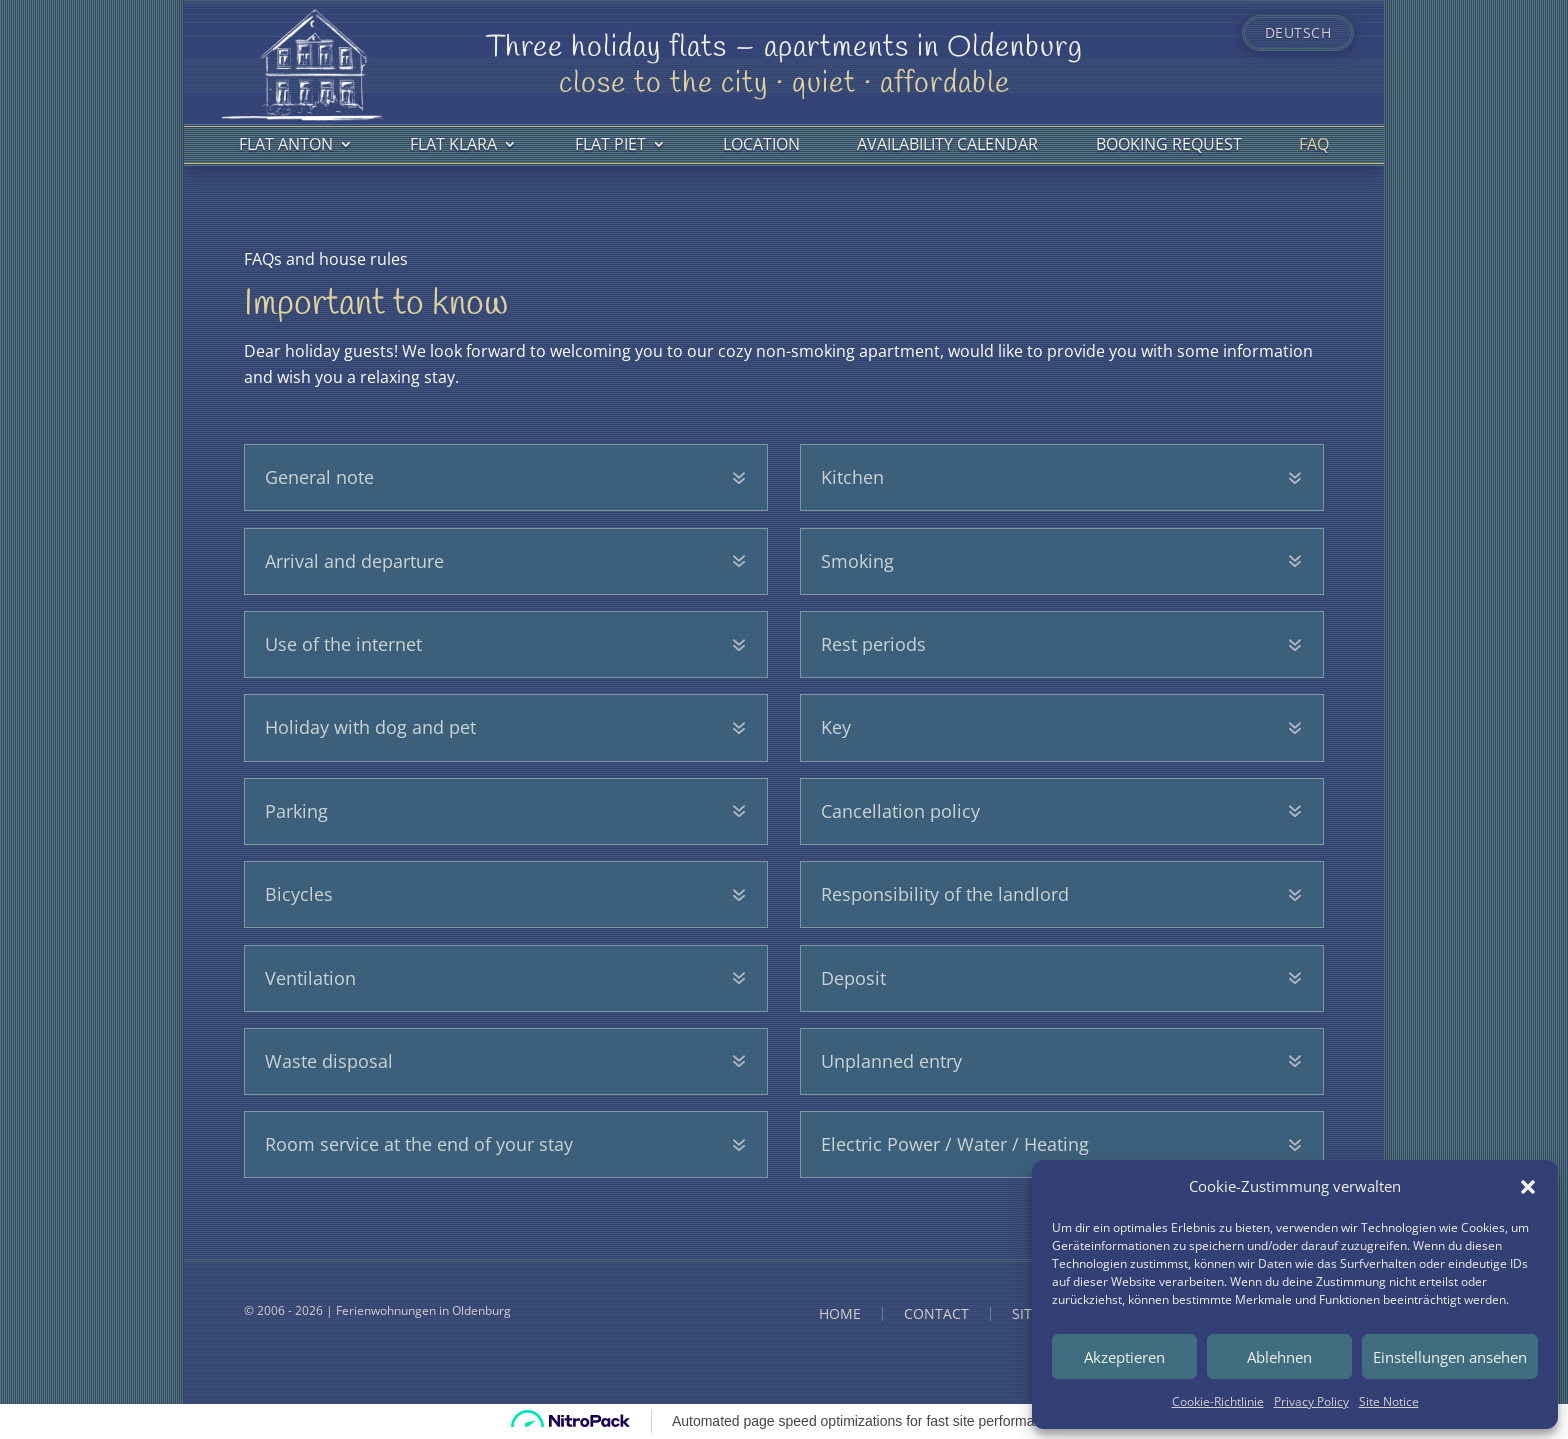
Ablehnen (1279, 1357)
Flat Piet (610, 144)
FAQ (1314, 144)
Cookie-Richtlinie (1218, 1401)
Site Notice (1389, 1401)
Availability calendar (947, 144)
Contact (936, 1314)
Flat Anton (286, 144)
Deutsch (1298, 33)
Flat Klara (453, 144)
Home (840, 1314)
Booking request (1169, 144)
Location (761, 144)
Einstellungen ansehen (1450, 1357)
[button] (1528, 1187)
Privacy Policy (1311, 1401)
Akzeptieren (1124, 1357)
